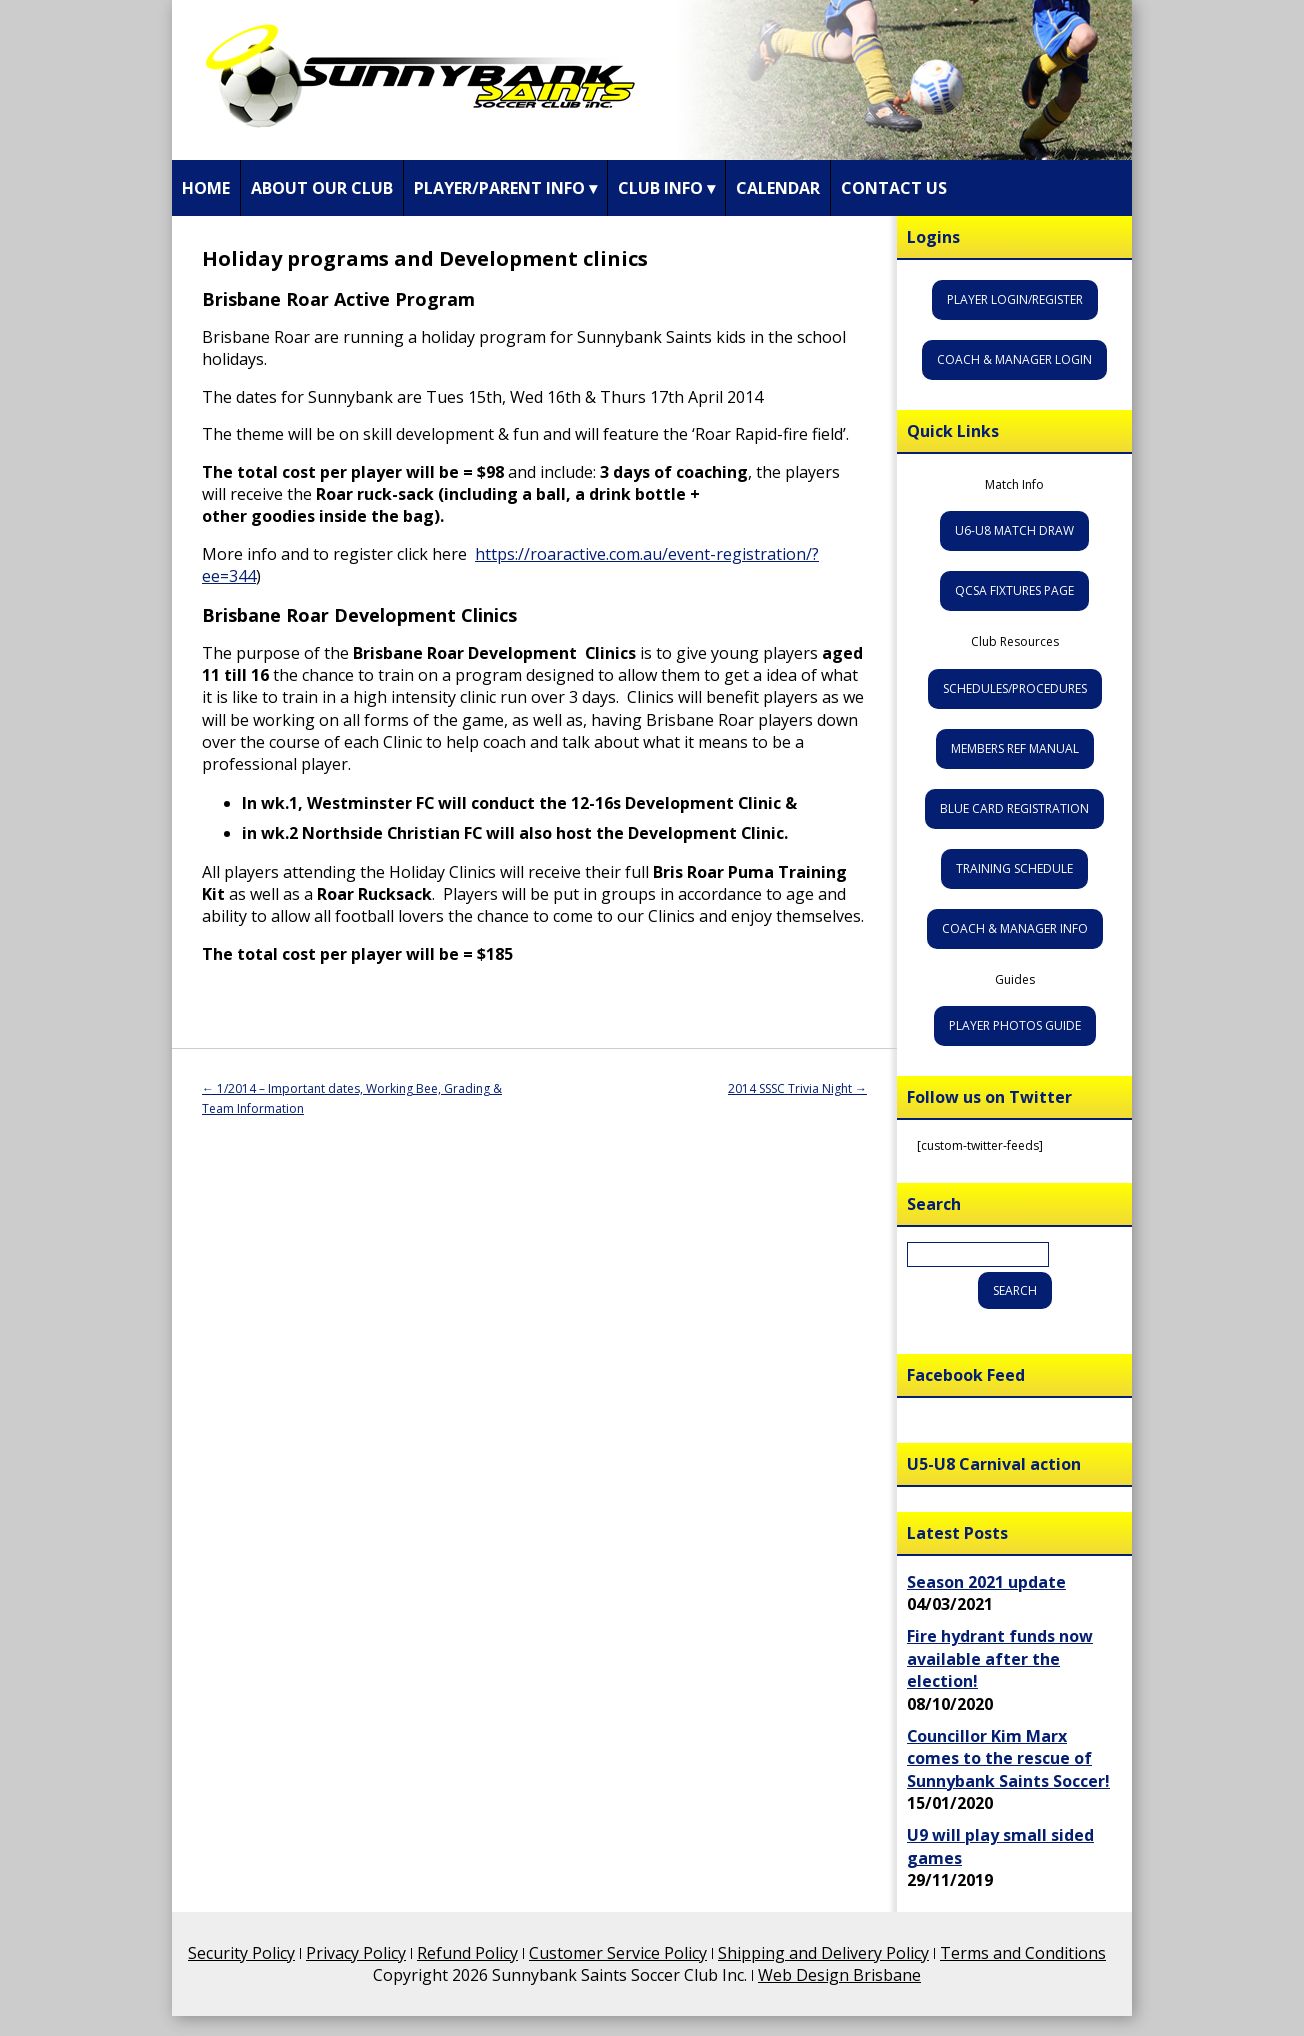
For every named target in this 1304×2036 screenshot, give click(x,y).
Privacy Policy (356, 1953)
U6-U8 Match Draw (1014, 530)
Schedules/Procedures (1015, 688)
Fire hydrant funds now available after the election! (1000, 1658)
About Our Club (322, 188)
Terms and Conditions (1023, 1953)
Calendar (778, 188)
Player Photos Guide (1015, 1025)
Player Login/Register (1015, 299)
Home (206, 188)
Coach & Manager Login (1014, 359)
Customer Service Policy (618, 1953)
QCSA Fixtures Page (1014, 590)
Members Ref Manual (1015, 748)
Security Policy (241, 1953)
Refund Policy (467, 1953)
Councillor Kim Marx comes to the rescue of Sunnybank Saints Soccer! (1008, 1758)
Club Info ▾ (666, 188)
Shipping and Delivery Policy (823, 1953)
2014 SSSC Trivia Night (797, 1088)
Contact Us (894, 188)
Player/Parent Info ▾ (505, 188)
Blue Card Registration (1014, 808)
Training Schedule (1014, 868)
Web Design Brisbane (839, 1975)
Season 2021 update (986, 1582)
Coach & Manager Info (1015, 928)
